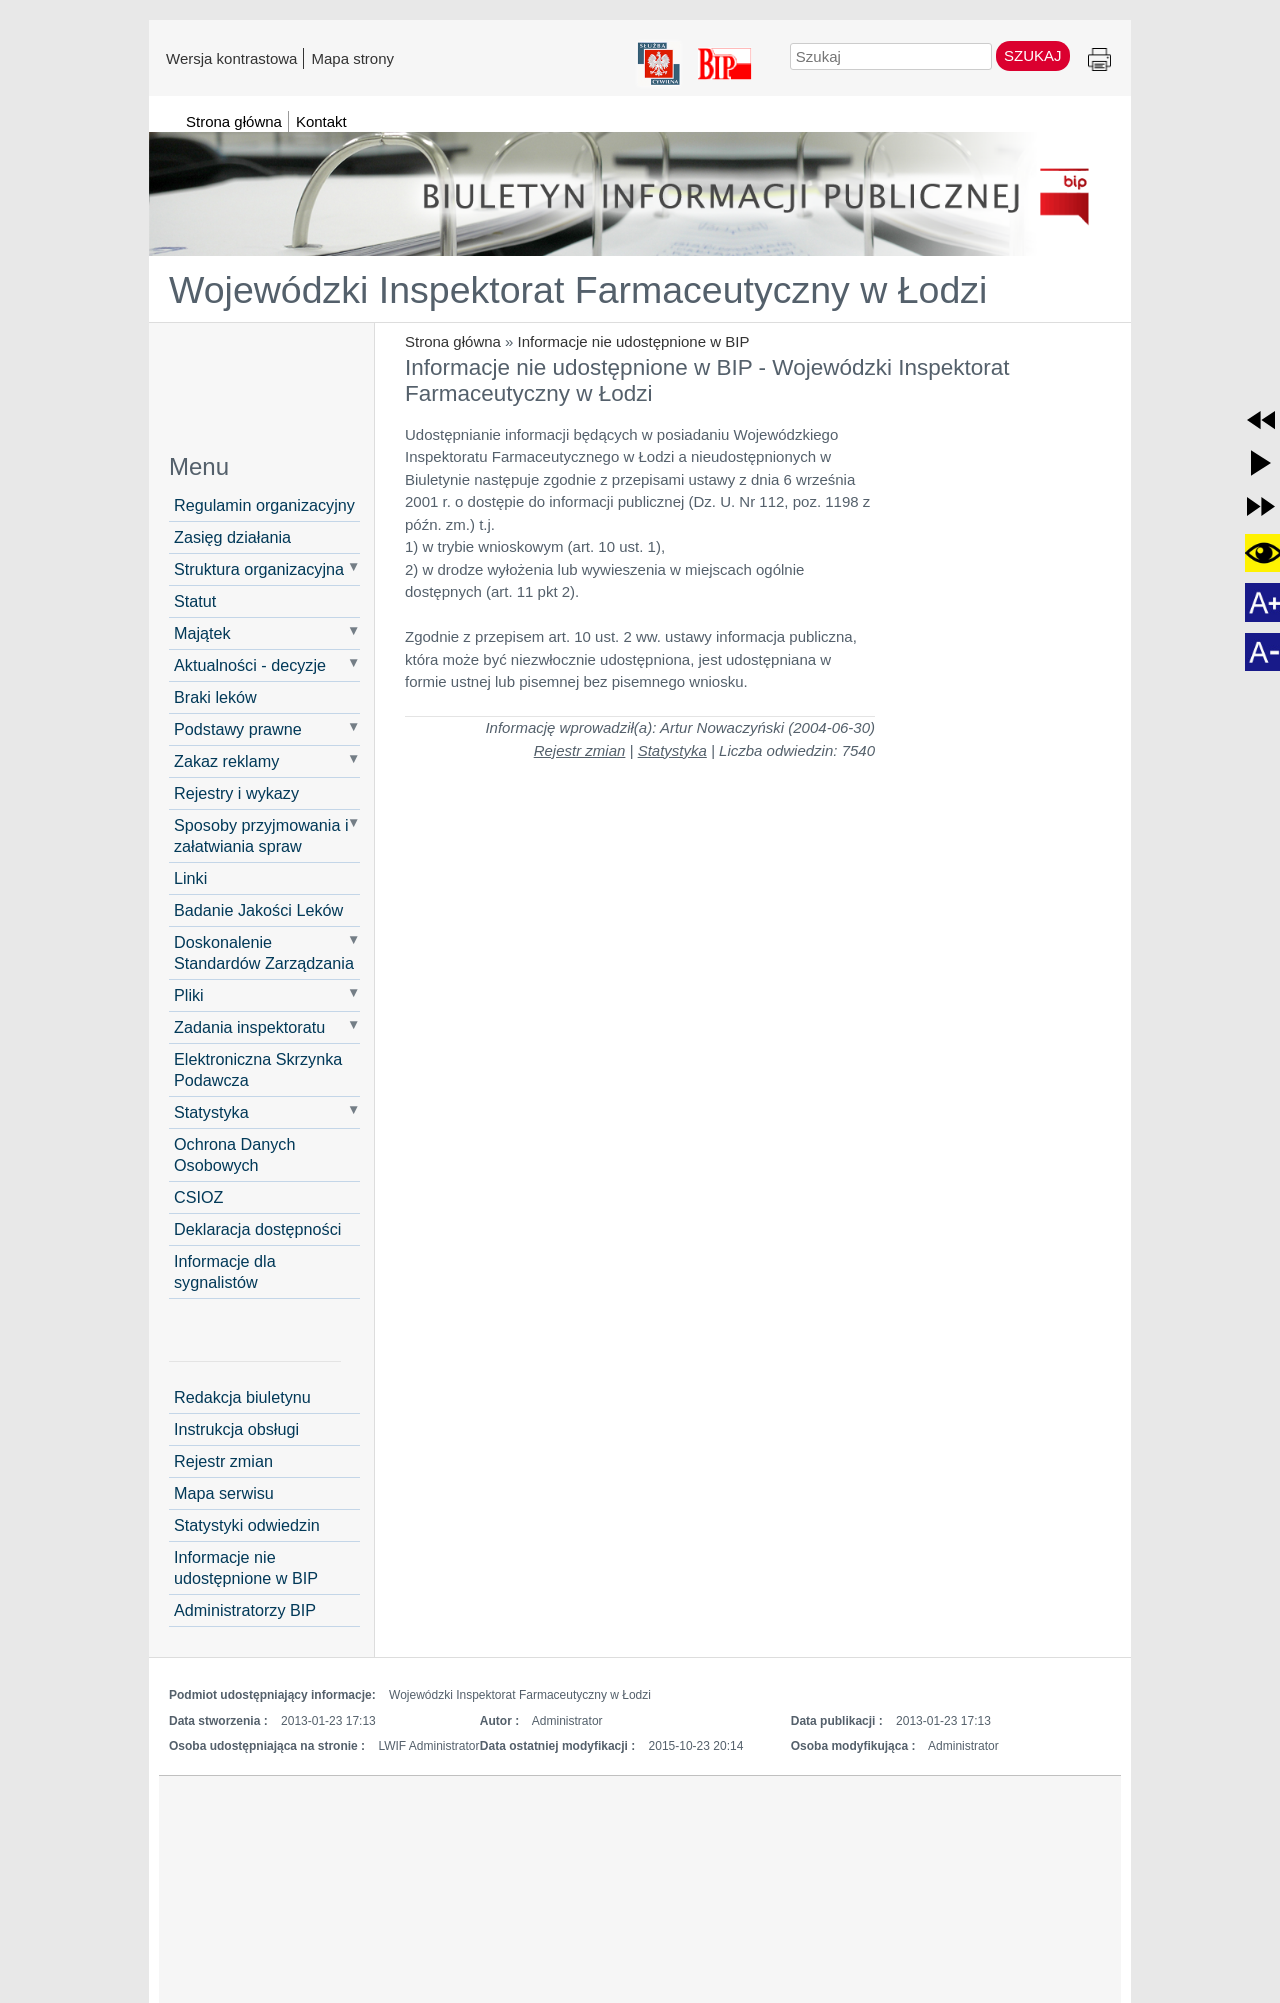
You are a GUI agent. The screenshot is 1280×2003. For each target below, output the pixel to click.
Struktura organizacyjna (259, 569)
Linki (190, 878)
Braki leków (215, 697)
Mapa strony (352, 58)
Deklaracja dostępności (257, 1229)
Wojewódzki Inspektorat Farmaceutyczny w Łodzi (578, 290)
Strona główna (453, 341)
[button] (1261, 420)
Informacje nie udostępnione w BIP (634, 341)
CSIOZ (198, 1197)
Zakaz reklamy (226, 761)
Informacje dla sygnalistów (225, 1271)
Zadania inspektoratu (249, 1027)
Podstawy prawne (238, 729)
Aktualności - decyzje (250, 665)
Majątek (202, 633)
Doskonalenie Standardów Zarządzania (264, 952)
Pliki (189, 995)
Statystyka (211, 1112)
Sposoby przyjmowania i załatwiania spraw (261, 835)
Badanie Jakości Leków (258, 910)
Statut (195, 601)
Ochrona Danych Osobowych (234, 1154)
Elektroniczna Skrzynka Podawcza (258, 1069)
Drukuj (1099, 60)
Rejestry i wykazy (236, 793)
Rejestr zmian (580, 750)
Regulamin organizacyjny (264, 505)
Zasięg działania (232, 537)
